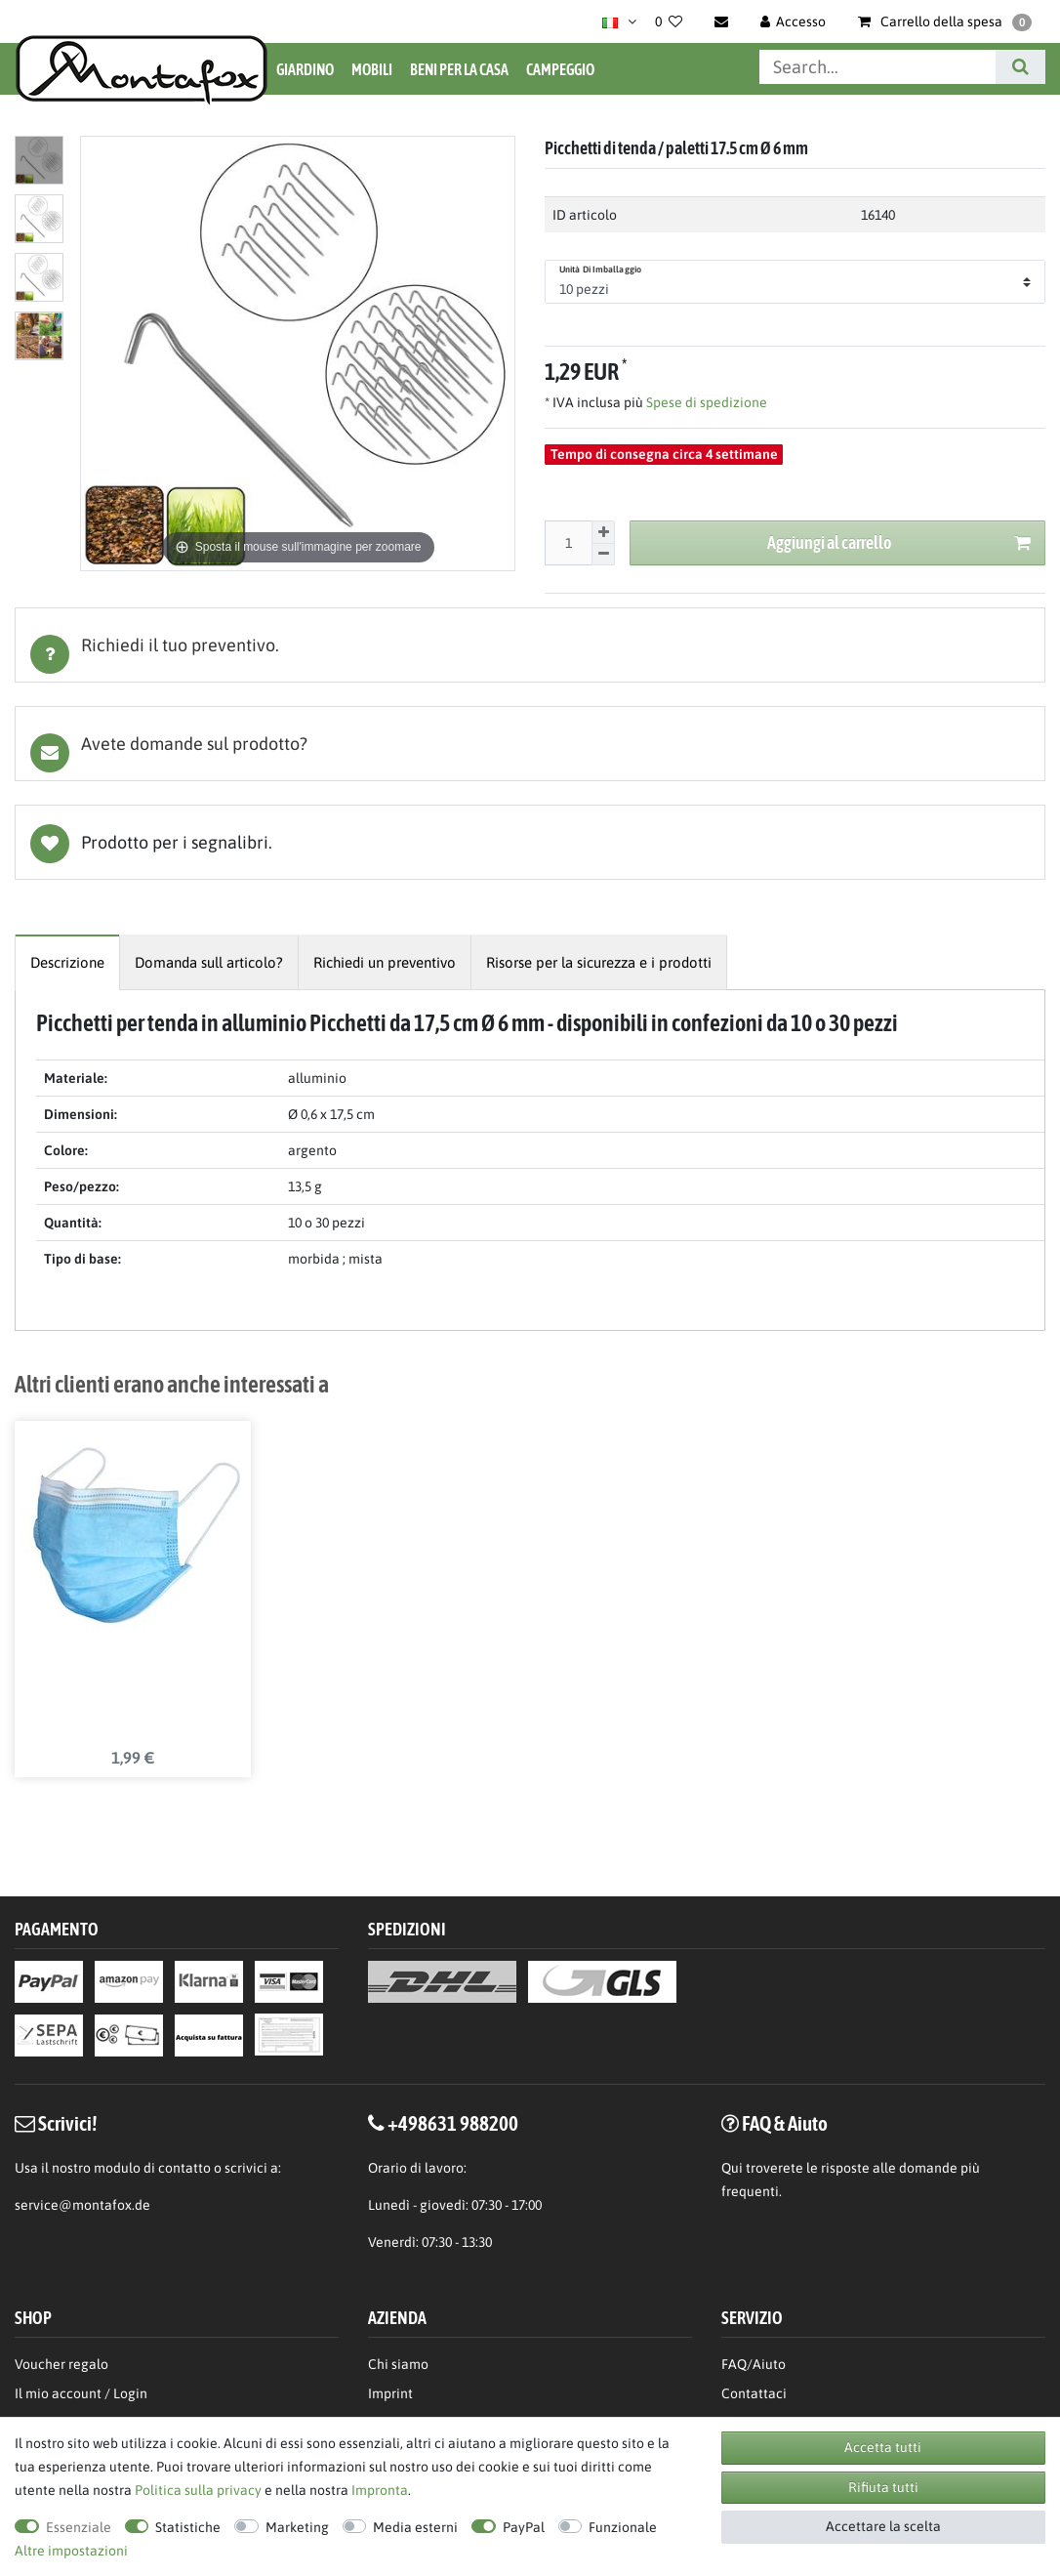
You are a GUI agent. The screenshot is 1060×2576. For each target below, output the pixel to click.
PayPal (524, 2527)
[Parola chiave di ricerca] (877, 67)
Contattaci (754, 2394)
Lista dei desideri (530, 842)
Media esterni (415, 2527)
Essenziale (78, 2527)
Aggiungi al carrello (899, 543)
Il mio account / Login (81, 2394)
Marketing (297, 2527)
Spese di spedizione (705, 402)
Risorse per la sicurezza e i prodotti (599, 962)
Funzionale (623, 2527)
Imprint (390, 2394)
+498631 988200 (452, 2124)
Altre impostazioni (71, 2550)
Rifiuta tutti (883, 2487)
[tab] (530, 645)
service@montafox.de (82, 2205)
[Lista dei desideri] (668, 21)
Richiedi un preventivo (384, 962)
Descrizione (67, 962)
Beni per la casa (459, 69)
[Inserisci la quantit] (568, 542)
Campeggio (560, 69)
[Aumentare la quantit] (603, 532)
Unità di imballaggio (600, 269)
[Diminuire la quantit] (603, 555)
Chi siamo (398, 2365)
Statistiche (188, 2527)
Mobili (371, 69)
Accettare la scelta (883, 2526)
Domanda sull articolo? (209, 962)
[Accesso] (793, 21)
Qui (732, 2168)
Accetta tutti (882, 2447)
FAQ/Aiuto (753, 2365)
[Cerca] (1020, 67)
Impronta (379, 2490)
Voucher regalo (61, 2365)
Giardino (305, 69)
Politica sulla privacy (198, 2490)
